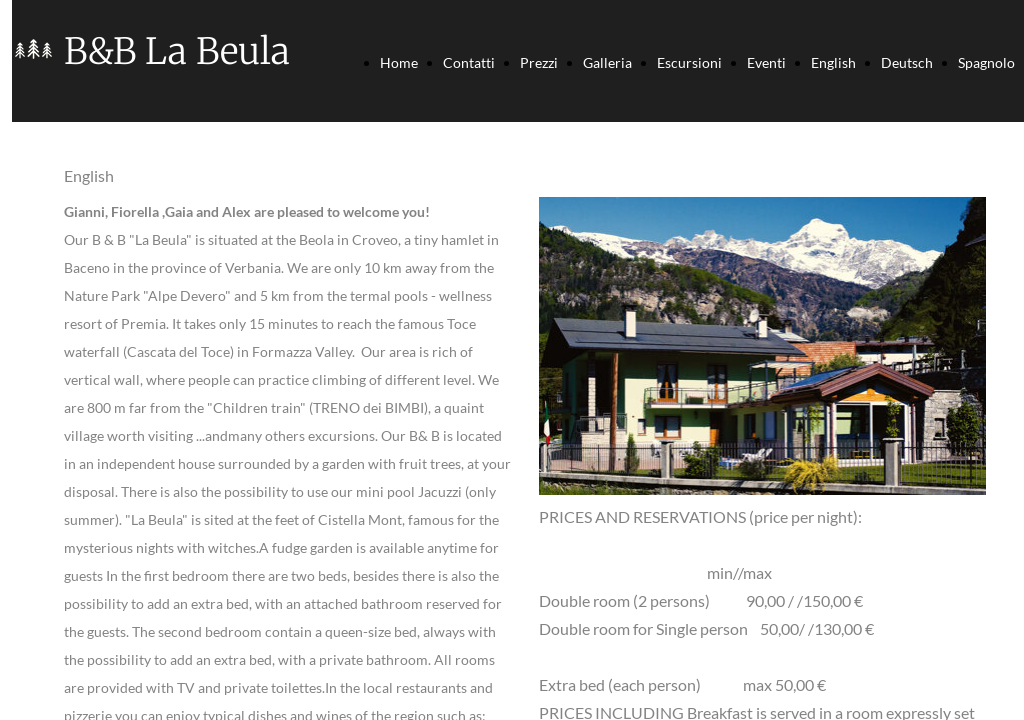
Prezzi (539, 62)
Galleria (607, 62)
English (833, 62)
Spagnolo (986, 62)
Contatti (469, 62)
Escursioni (689, 62)
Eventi (766, 62)
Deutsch (907, 62)
